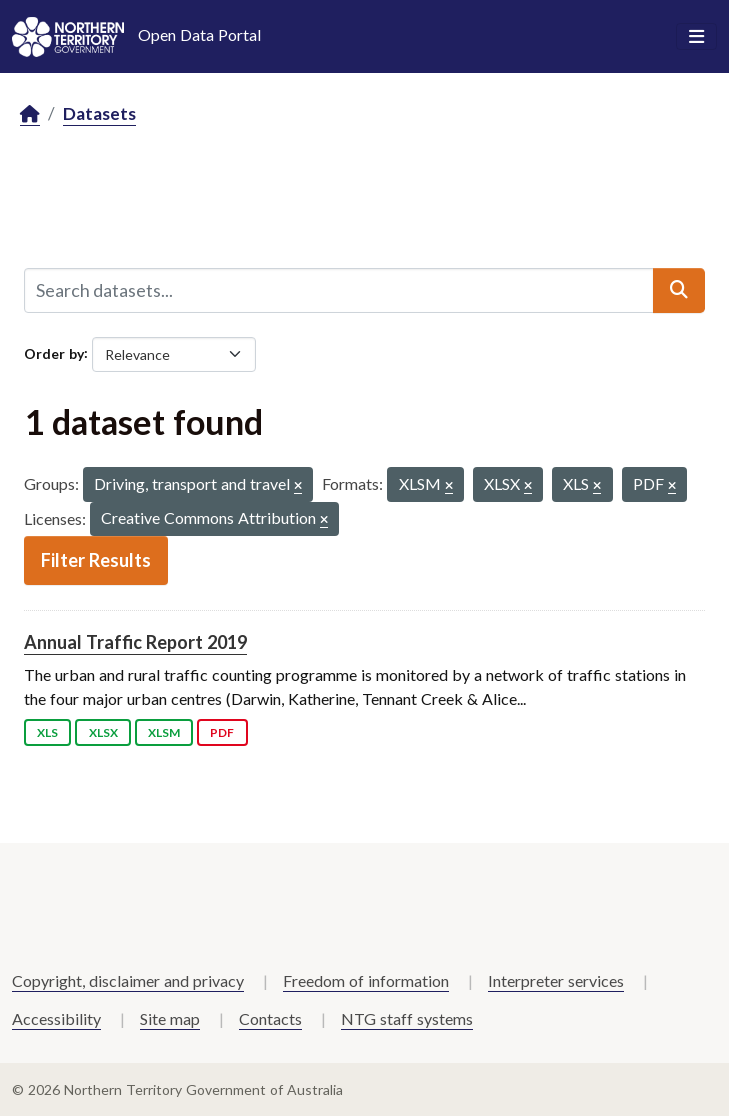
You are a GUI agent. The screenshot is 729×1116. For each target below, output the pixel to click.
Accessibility (56, 1018)
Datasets (99, 113)
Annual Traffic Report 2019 (135, 642)
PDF (222, 732)
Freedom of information (366, 980)
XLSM (164, 732)
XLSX (103, 732)
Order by (54, 352)
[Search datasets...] (339, 290)
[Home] (30, 114)
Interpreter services (556, 980)
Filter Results (96, 560)
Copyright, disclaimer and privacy (128, 980)
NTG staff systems (407, 1018)
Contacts (270, 1018)
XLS (47, 732)
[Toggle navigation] (696, 37)
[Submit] (679, 290)
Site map (170, 1018)
